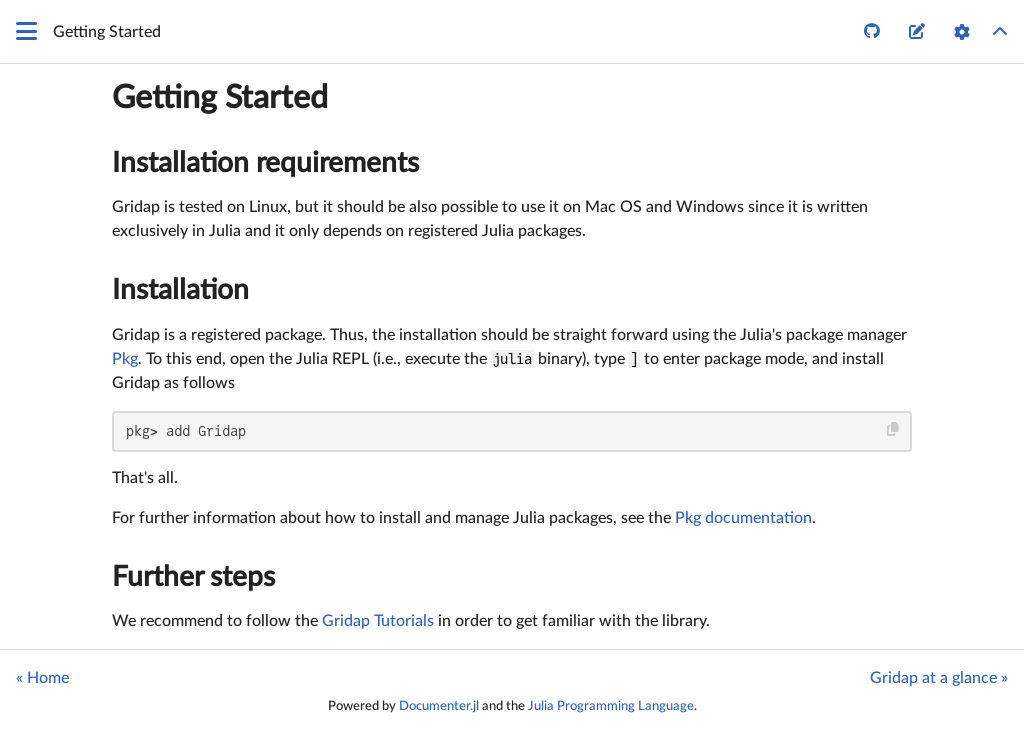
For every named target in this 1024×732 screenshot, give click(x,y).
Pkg (125, 359)
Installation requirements (265, 163)
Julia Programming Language (611, 706)
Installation (180, 290)
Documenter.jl (439, 706)
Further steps (193, 577)
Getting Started (220, 98)
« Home (42, 678)
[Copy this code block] (893, 429)
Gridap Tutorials (378, 621)
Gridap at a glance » (939, 678)
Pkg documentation (743, 518)
